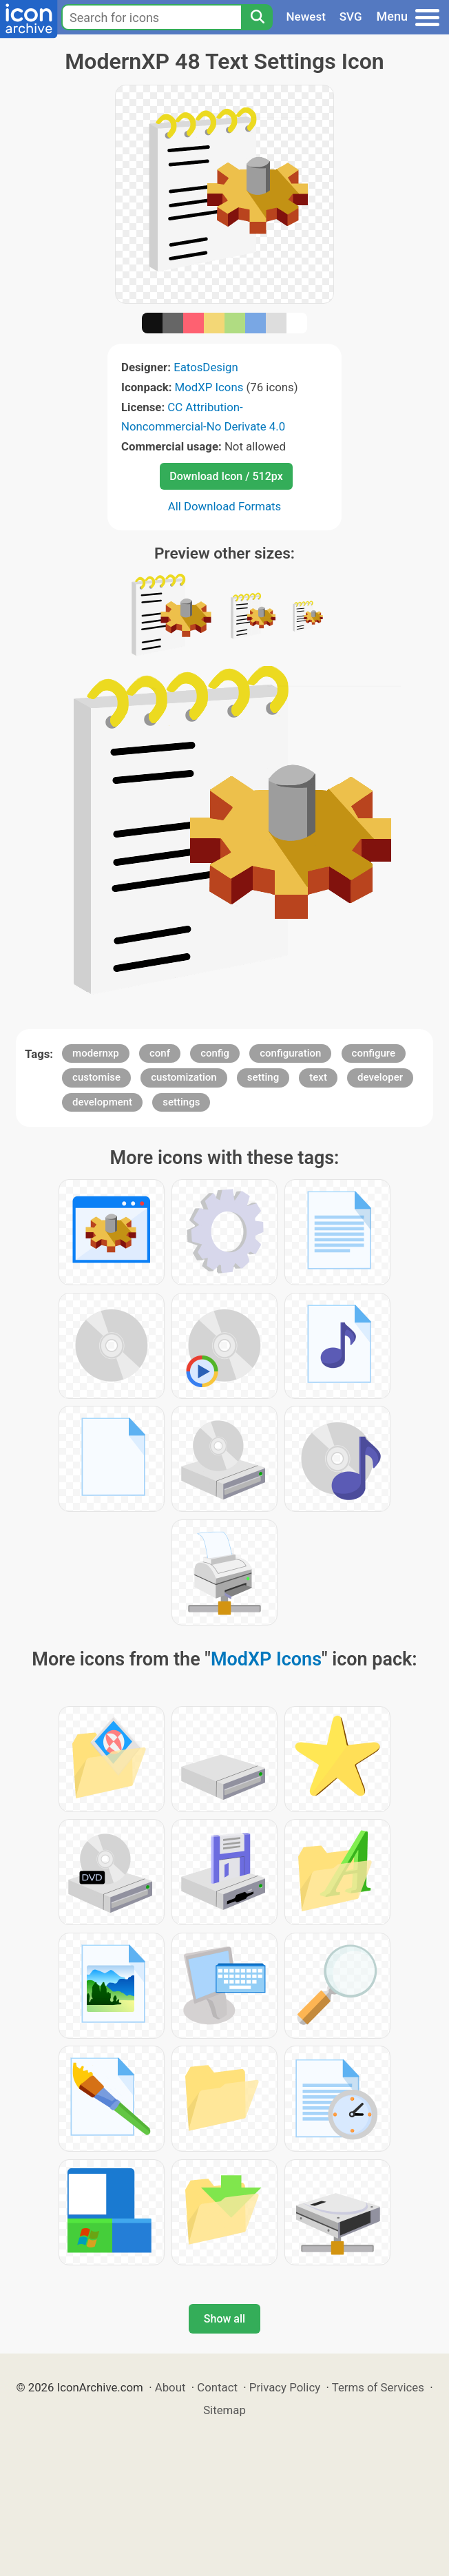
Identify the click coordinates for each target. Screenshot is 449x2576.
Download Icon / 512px (225, 476)
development (102, 1102)
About (170, 2387)
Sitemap (224, 2410)
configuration (290, 1053)
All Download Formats (225, 506)
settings (181, 1102)
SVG (351, 16)
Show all (224, 2318)
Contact (217, 2387)
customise (96, 1077)
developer (380, 1077)
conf (159, 1053)
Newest (306, 16)
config (214, 1053)
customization (183, 1077)
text (318, 1077)
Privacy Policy (284, 2387)
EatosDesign (206, 367)
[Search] (257, 17)
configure (374, 1053)
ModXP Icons (209, 387)
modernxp (95, 1053)
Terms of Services (378, 2387)
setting (263, 1077)
